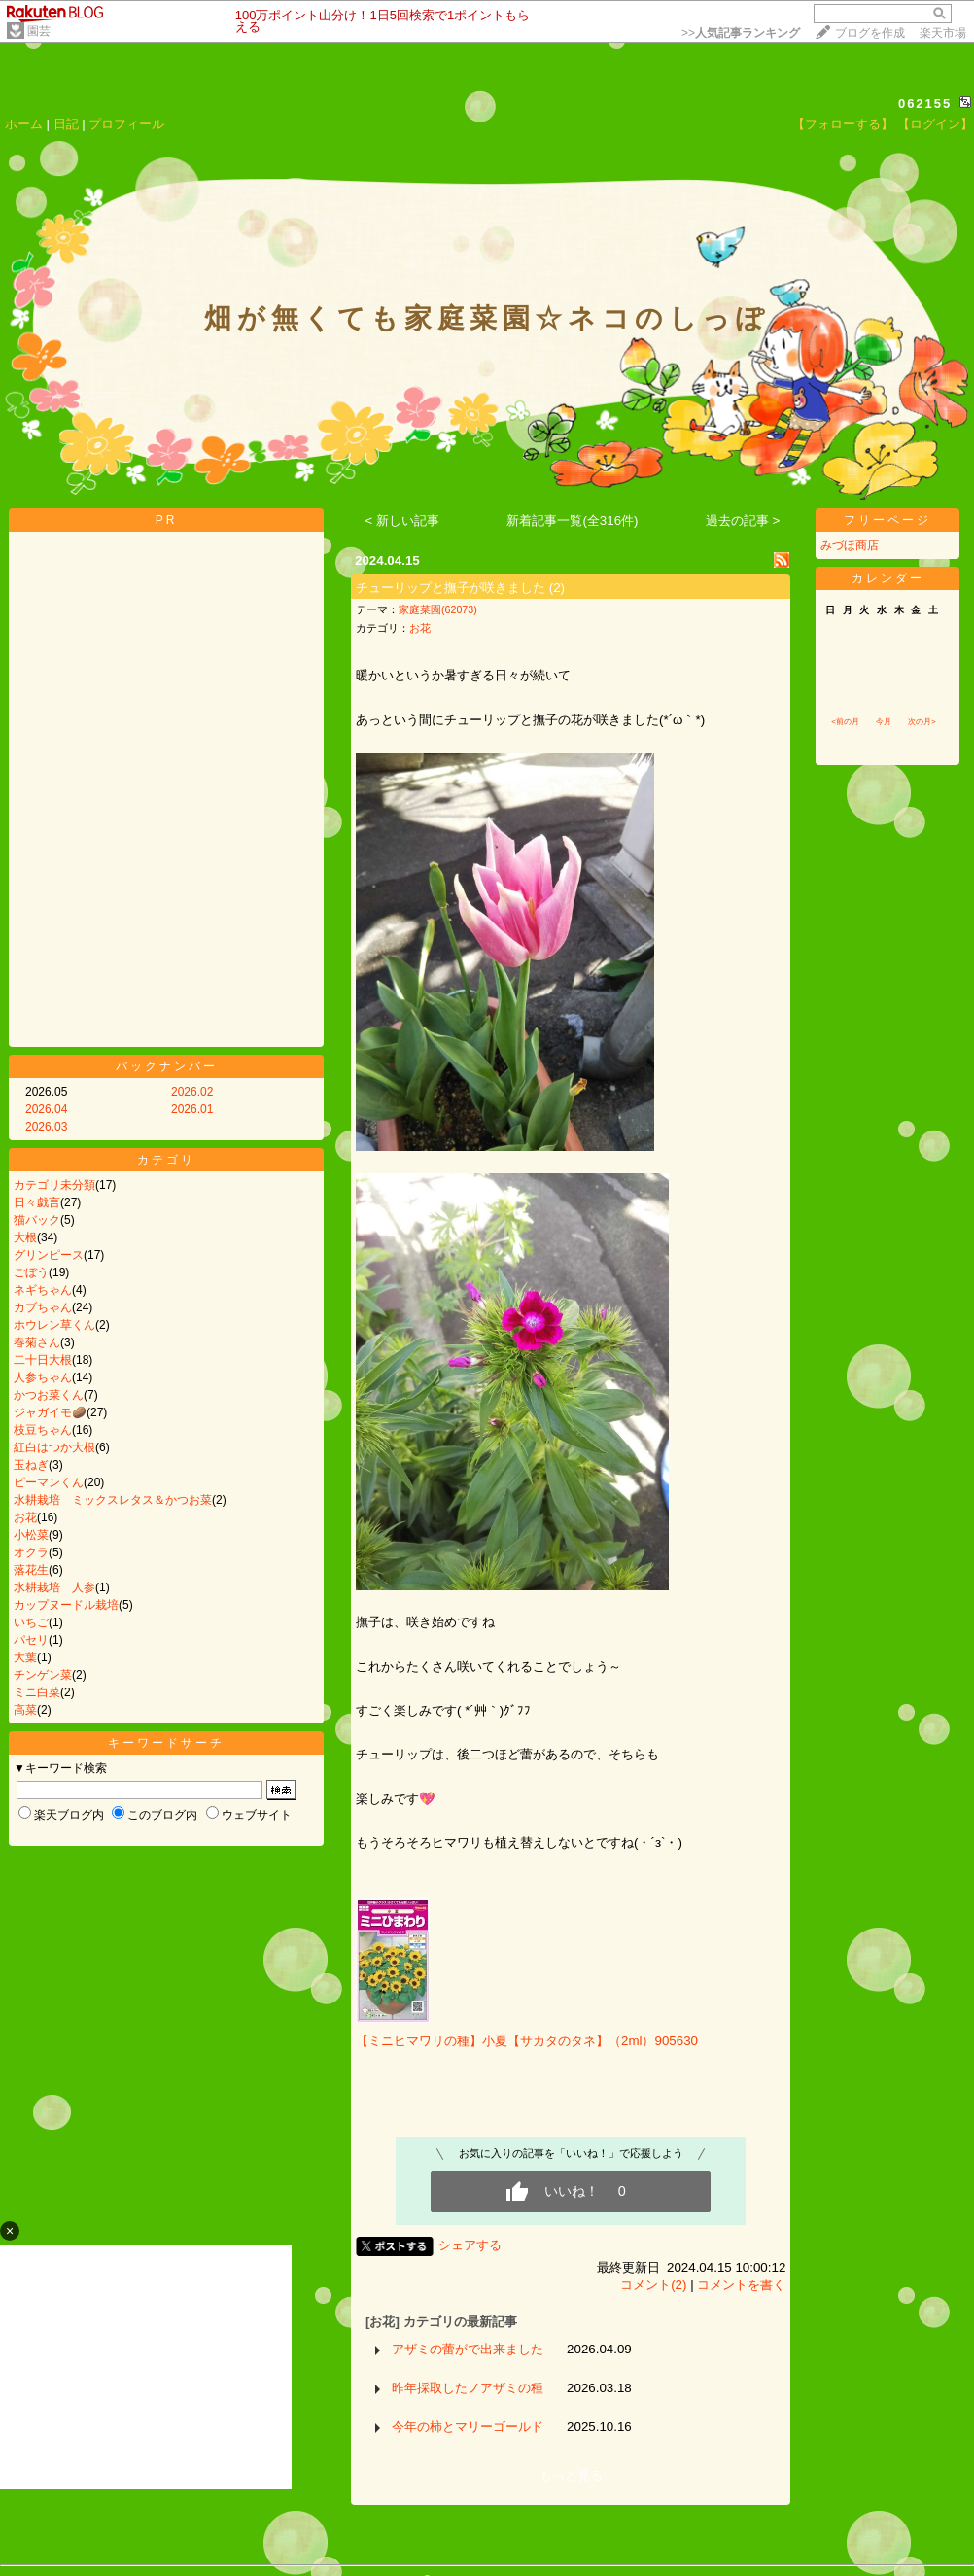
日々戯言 (37, 1202)
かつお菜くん (49, 1395)
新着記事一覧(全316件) (572, 520)
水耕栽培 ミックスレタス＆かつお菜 (113, 1500)
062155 (925, 103)
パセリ (31, 1640)
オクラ (31, 1552)
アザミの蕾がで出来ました (467, 2349)
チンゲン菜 (43, 1675)
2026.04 (46, 1109)
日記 (66, 124)
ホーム (24, 124)
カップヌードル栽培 (66, 1605)
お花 (25, 1517)
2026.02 (192, 1091)
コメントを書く (741, 2285)
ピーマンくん (49, 1482)
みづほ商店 (849, 545)
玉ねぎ (31, 1465)
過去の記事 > (743, 520)
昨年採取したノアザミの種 (467, 2388)
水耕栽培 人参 (54, 1587)
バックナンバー (167, 1066)
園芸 (39, 31)
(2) (557, 587)
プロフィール (126, 124)
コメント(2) (653, 2285)
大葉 (25, 1657)
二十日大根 (43, 1360)
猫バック (37, 1220)
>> (740, 33)
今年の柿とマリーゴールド (467, 2426)
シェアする (470, 2245)
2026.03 (46, 1126)
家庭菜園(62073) (438, 609)
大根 (25, 1237)
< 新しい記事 (402, 520)
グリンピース (49, 1255)
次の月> (922, 721)
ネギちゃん (43, 1290)
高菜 (25, 1710)
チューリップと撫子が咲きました (450, 587)
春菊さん (37, 1342)
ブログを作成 (870, 33)
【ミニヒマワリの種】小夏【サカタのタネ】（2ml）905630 (527, 2041)
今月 (883, 721)
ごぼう (31, 1272)
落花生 (31, 1570)
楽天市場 (943, 33)
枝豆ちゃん (43, 1430)
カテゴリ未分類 (54, 1185)
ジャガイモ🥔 (50, 1412)
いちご (31, 1622)
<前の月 (845, 721)
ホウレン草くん (54, 1325)
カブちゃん (43, 1307)
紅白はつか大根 (54, 1447)
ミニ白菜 (37, 1692)
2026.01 (192, 1109)
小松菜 (31, 1535)
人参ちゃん (43, 1377)
